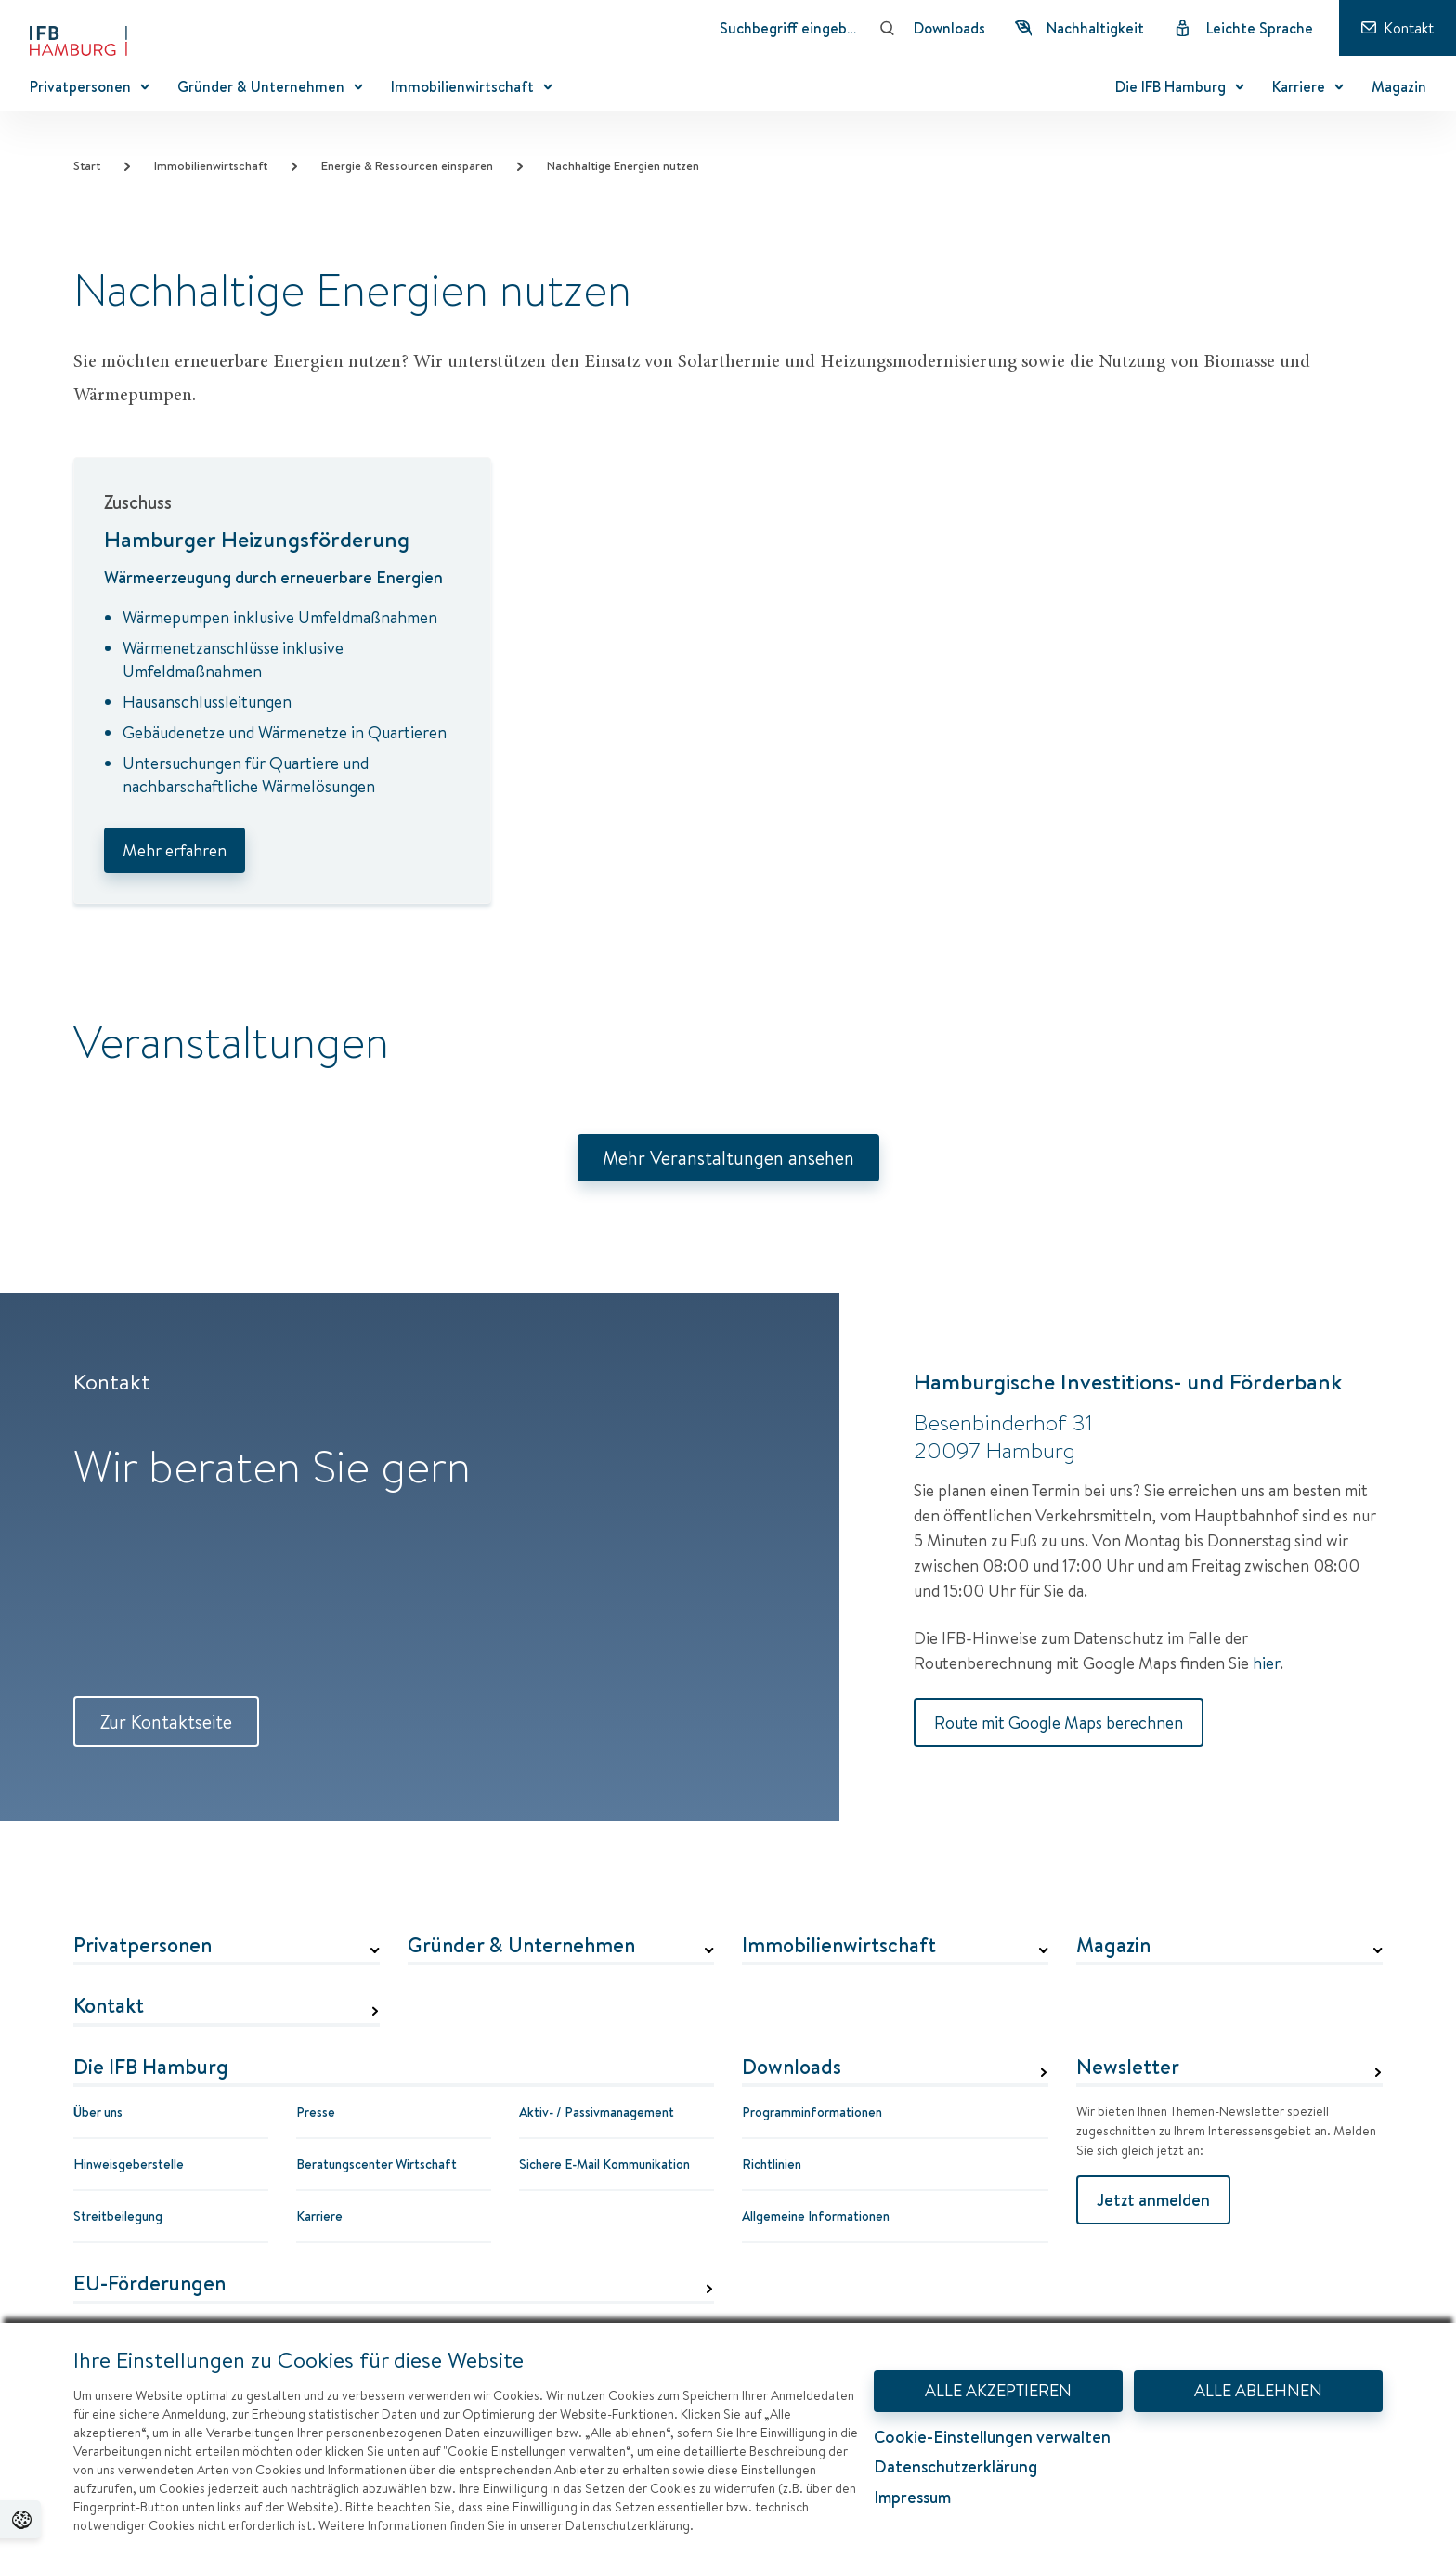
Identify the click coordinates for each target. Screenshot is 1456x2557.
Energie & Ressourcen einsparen (407, 165)
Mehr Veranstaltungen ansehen (728, 1157)
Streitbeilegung (117, 2216)
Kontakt (108, 2006)
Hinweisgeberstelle (128, 2164)
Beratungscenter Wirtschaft (376, 2164)
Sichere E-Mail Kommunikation (604, 2164)
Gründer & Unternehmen (521, 1946)
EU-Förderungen (149, 2284)
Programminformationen (812, 2112)
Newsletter (1127, 2068)
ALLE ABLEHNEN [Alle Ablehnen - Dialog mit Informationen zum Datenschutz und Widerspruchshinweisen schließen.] (1258, 2390)
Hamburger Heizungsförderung (257, 538)
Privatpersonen (142, 1946)
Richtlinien (771, 2164)
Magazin (1113, 1946)
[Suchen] (888, 28)
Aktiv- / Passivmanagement (596, 2112)
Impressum (912, 2497)
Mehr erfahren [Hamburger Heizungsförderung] (175, 850)
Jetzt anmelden (1153, 2199)
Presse (315, 2112)
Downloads (791, 2068)
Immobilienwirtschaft (210, 165)
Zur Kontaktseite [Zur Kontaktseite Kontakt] (166, 1721)
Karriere (319, 2216)
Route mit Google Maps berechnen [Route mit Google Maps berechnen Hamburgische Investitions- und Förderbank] (1058, 1722)
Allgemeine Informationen (816, 2216)
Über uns (98, 2112)
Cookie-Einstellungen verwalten (992, 2437)
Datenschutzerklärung (955, 2466)
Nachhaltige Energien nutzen (623, 165)
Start (86, 165)
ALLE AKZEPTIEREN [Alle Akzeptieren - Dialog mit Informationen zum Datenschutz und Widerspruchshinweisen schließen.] (998, 2390)
